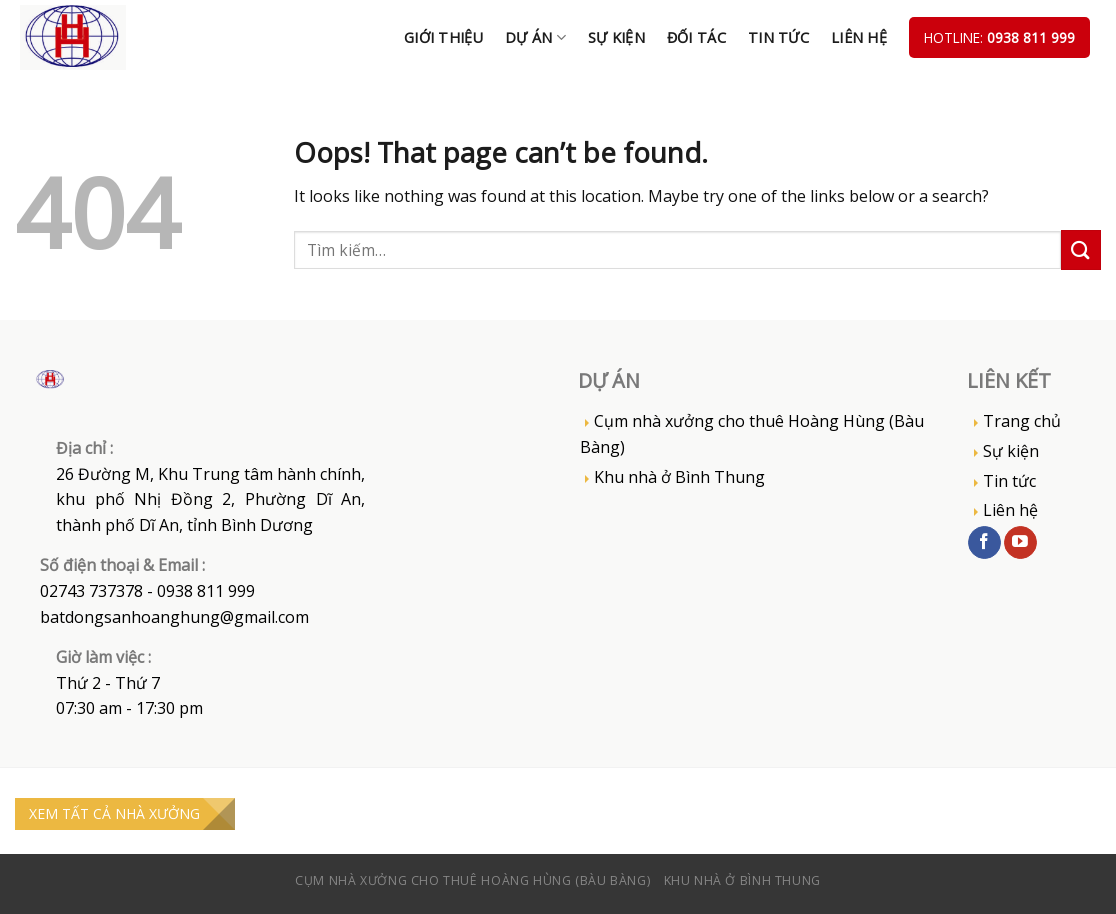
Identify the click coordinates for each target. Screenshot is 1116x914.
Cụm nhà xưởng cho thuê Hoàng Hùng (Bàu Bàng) (752, 434)
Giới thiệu (443, 37)
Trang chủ (1022, 421)
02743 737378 (91, 591)
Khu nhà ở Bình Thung (679, 477)
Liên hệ (859, 37)
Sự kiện (616, 37)
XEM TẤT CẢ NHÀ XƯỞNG (114, 813)
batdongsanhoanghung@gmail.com (174, 617)
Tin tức (778, 37)
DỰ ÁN (535, 38)
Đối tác (696, 37)
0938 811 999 (1031, 37)
